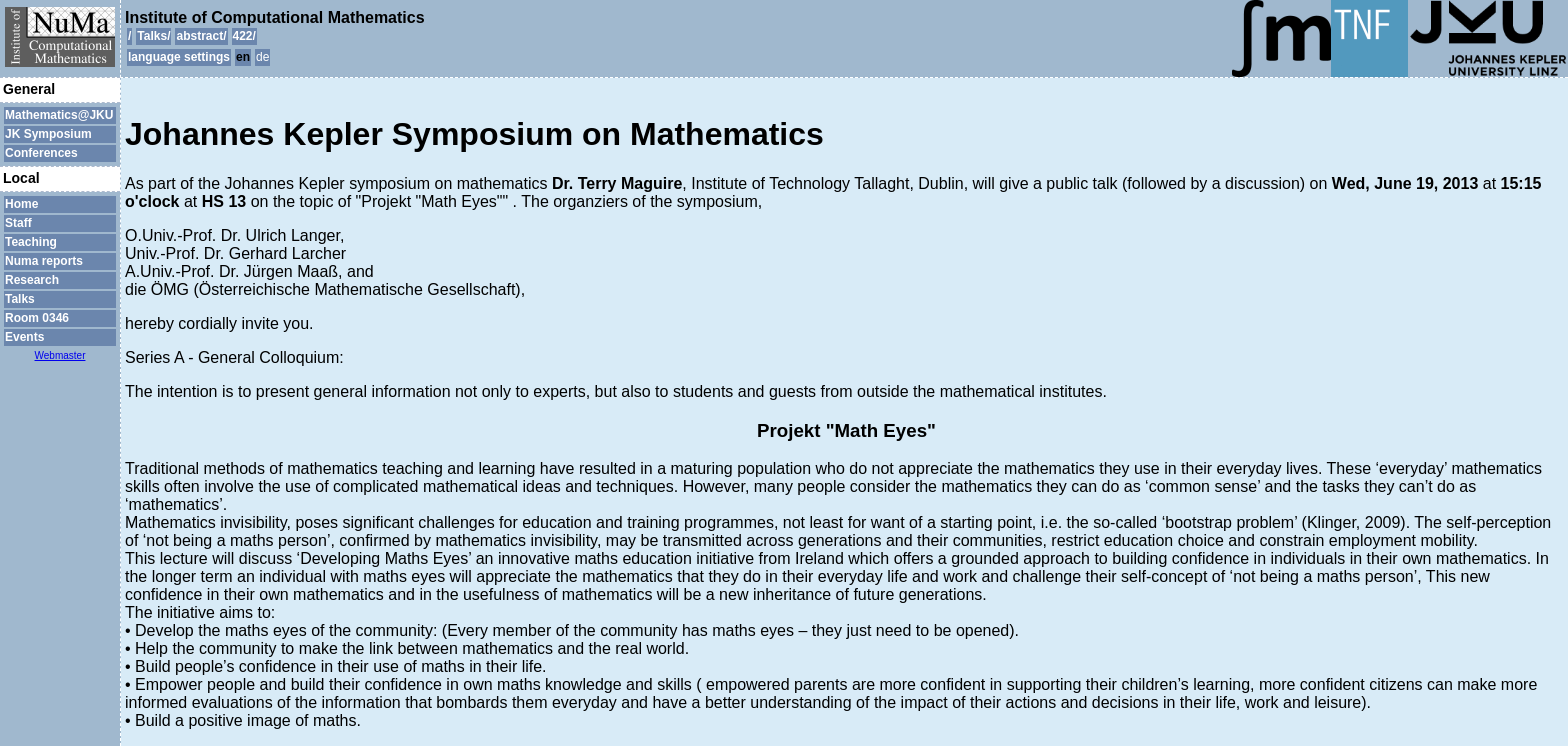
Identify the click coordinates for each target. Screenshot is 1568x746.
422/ (244, 36)
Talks (20, 299)
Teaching (31, 242)
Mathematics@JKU (59, 115)
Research (32, 280)
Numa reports (44, 261)
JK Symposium (48, 134)
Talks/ (153, 36)
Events (24, 337)
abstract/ (201, 36)
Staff (18, 223)
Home (21, 204)
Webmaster (60, 355)
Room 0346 (37, 318)
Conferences (41, 153)
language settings (179, 57)
